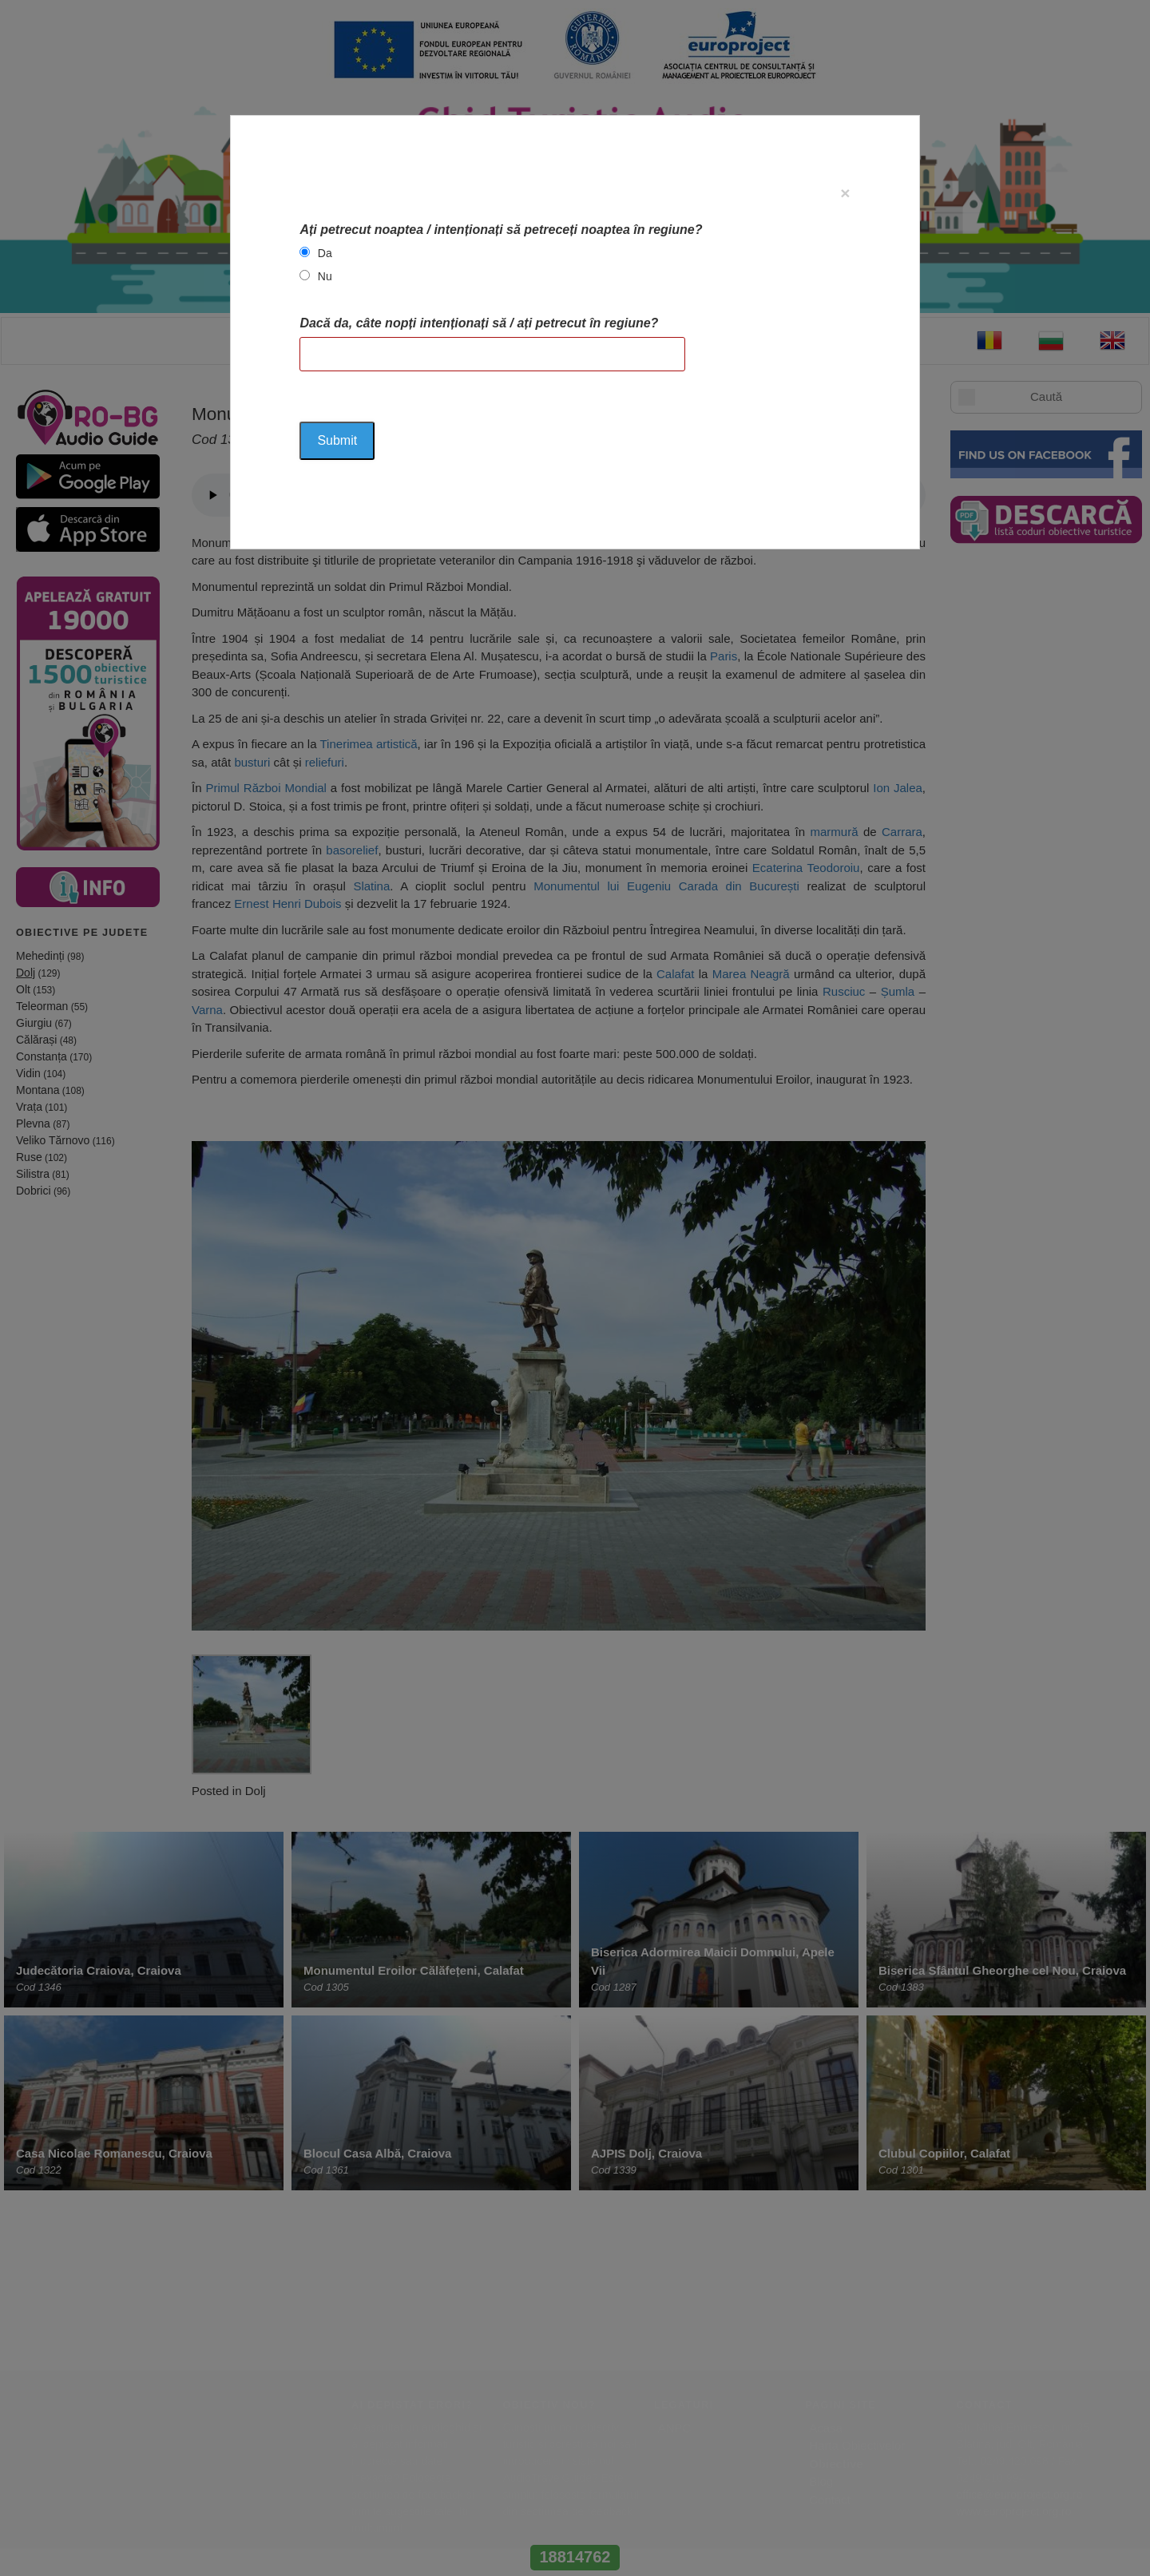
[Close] (845, 192)
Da (325, 253)
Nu (325, 276)
